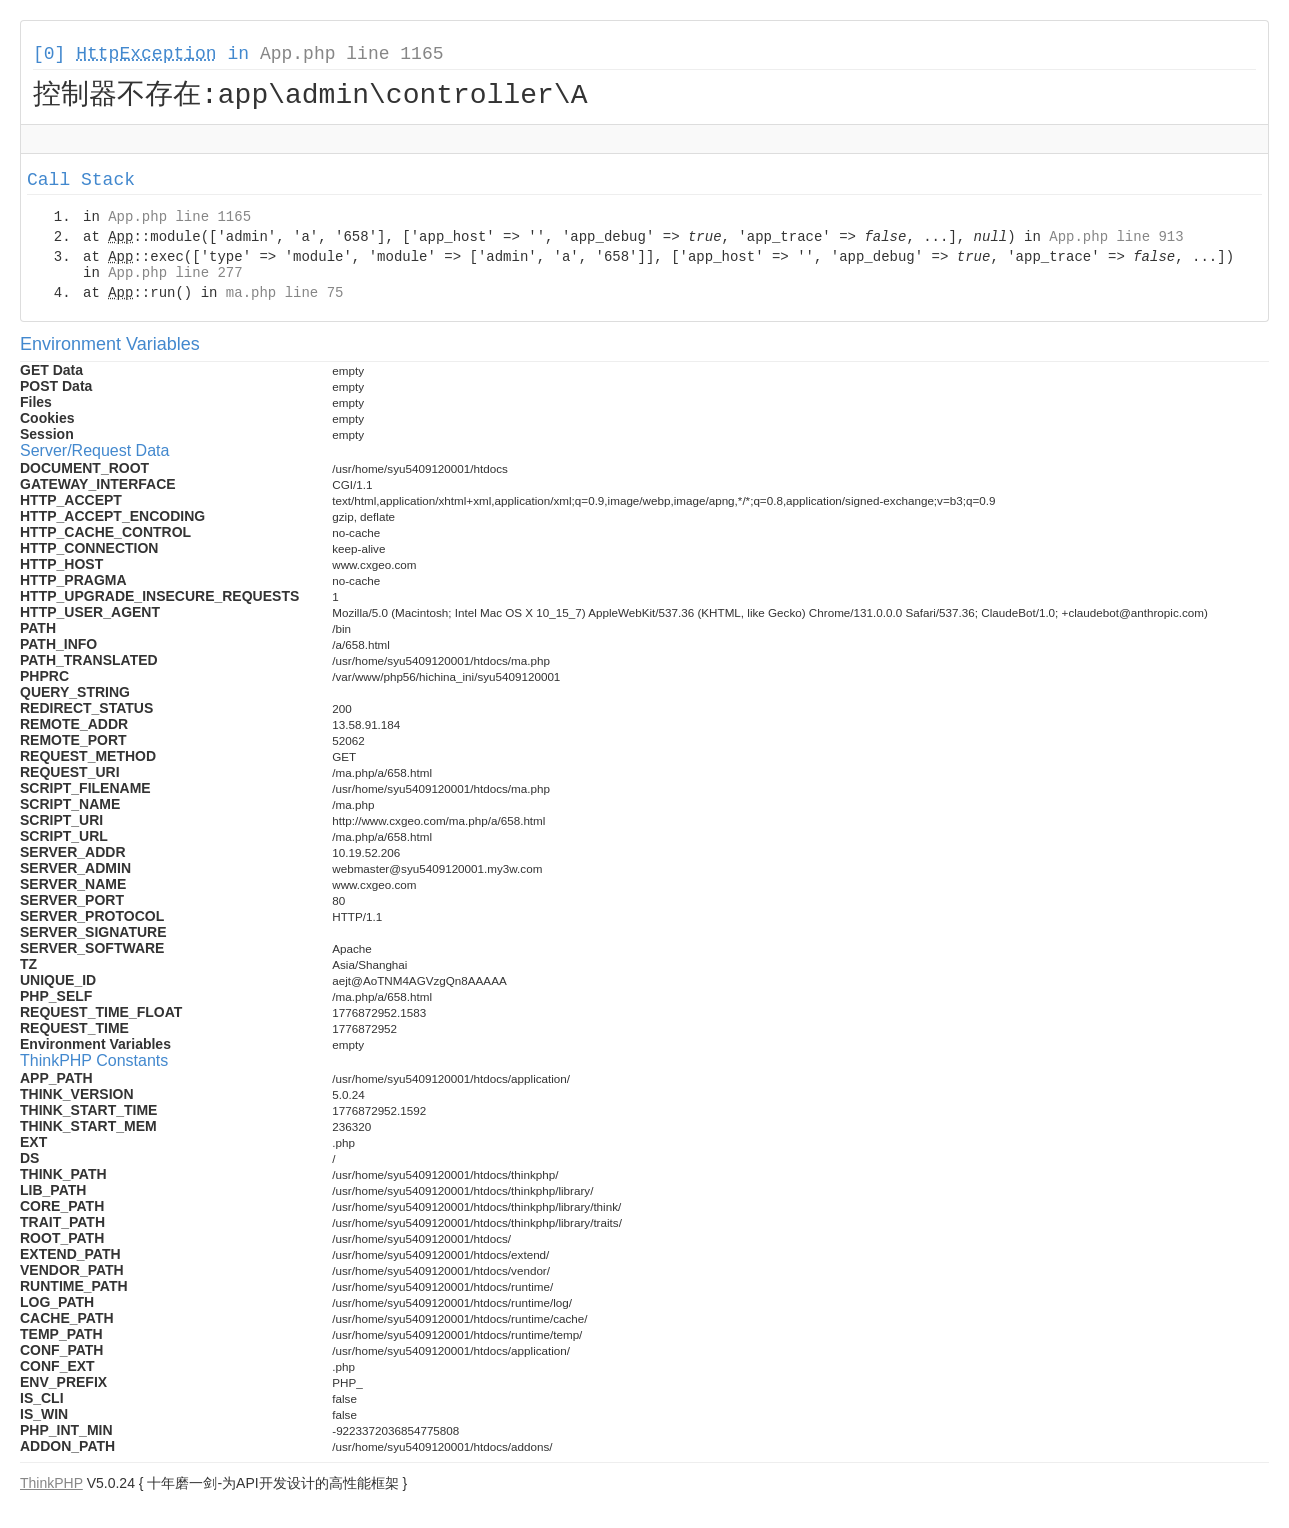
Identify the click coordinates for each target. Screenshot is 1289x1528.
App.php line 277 (175, 276)
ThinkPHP (51, 1486)
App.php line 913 (1116, 240)
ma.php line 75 (285, 296)
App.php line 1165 (352, 54)
